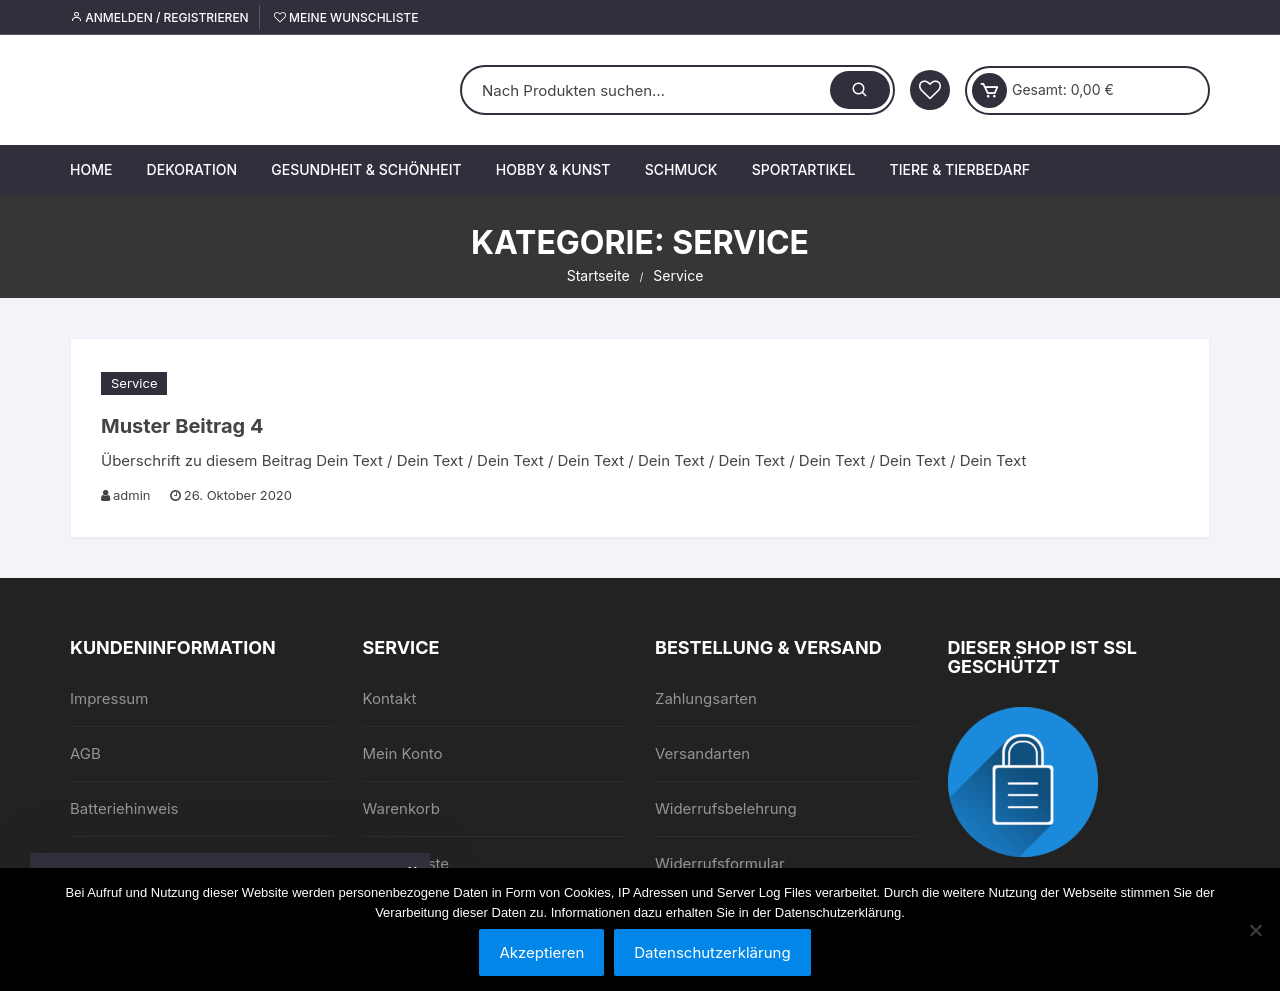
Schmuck (681, 169)
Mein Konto (403, 753)
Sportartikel (804, 169)
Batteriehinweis (124, 808)
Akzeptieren (541, 952)
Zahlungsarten (706, 698)
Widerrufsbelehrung (726, 808)
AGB (85, 753)
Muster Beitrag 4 (182, 426)
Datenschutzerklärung (712, 952)
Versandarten (702, 753)
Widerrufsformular (720, 863)
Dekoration (192, 169)
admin (131, 495)
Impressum (109, 698)
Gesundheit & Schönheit (366, 169)
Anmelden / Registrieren (159, 17)
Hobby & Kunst (553, 169)
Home (91, 169)
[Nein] (1255, 930)
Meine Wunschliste (346, 17)
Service (134, 383)
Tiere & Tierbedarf (960, 169)
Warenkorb (401, 808)
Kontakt (390, 698)
